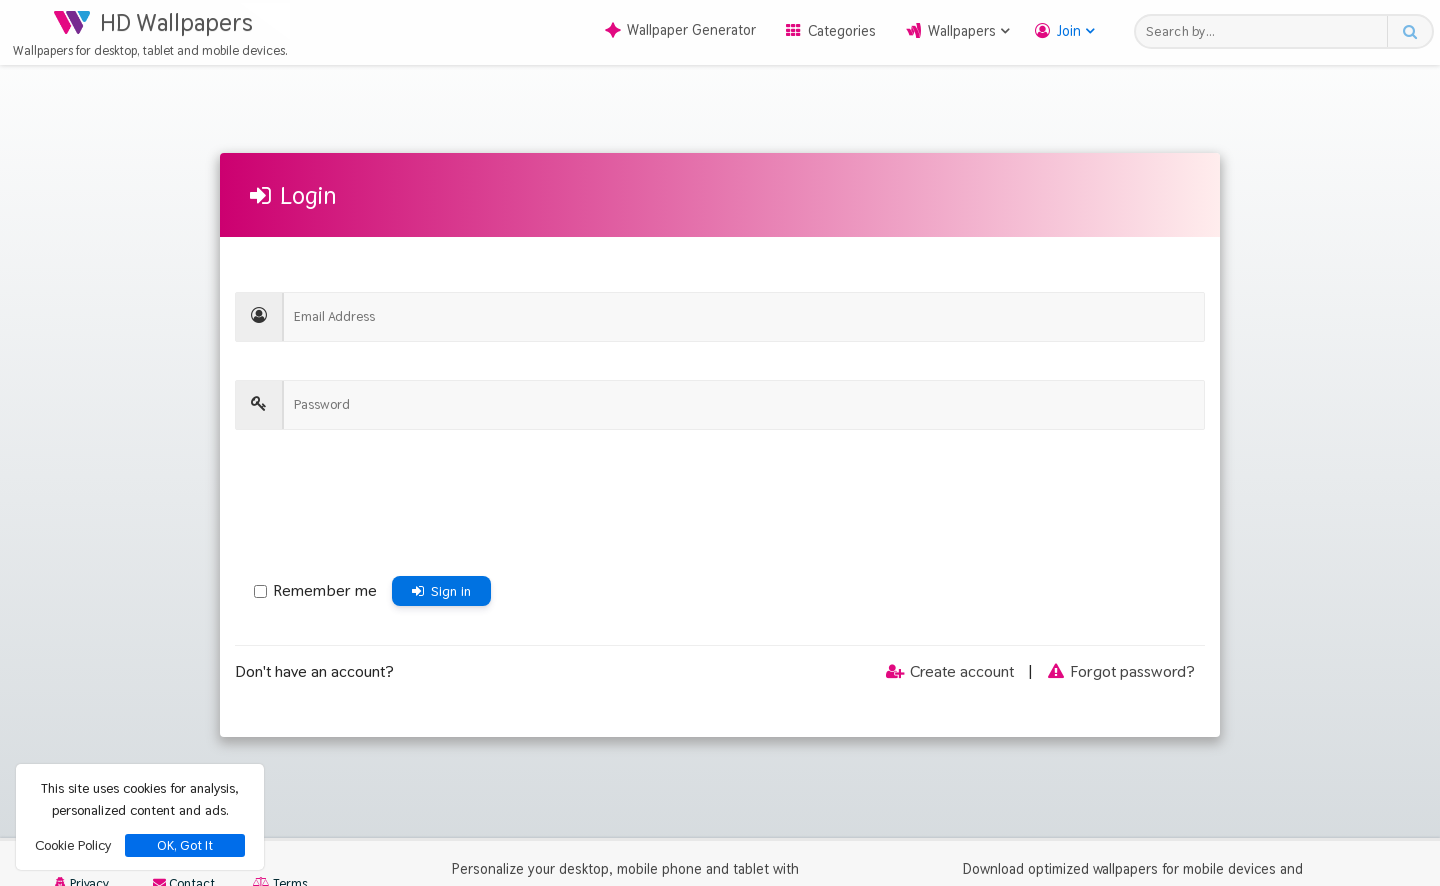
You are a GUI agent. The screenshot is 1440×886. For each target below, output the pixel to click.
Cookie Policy (73, 845)
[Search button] (1409, 31)
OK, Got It (185, 845)
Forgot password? (1120, 671)
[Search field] (1266, 31)
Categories (842, 31)
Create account (949, 671)
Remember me (315, 590)
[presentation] (387, 508)
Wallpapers (962, 31)
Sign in (441, 591)
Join (1069, 31)
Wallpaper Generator (680, 30)
